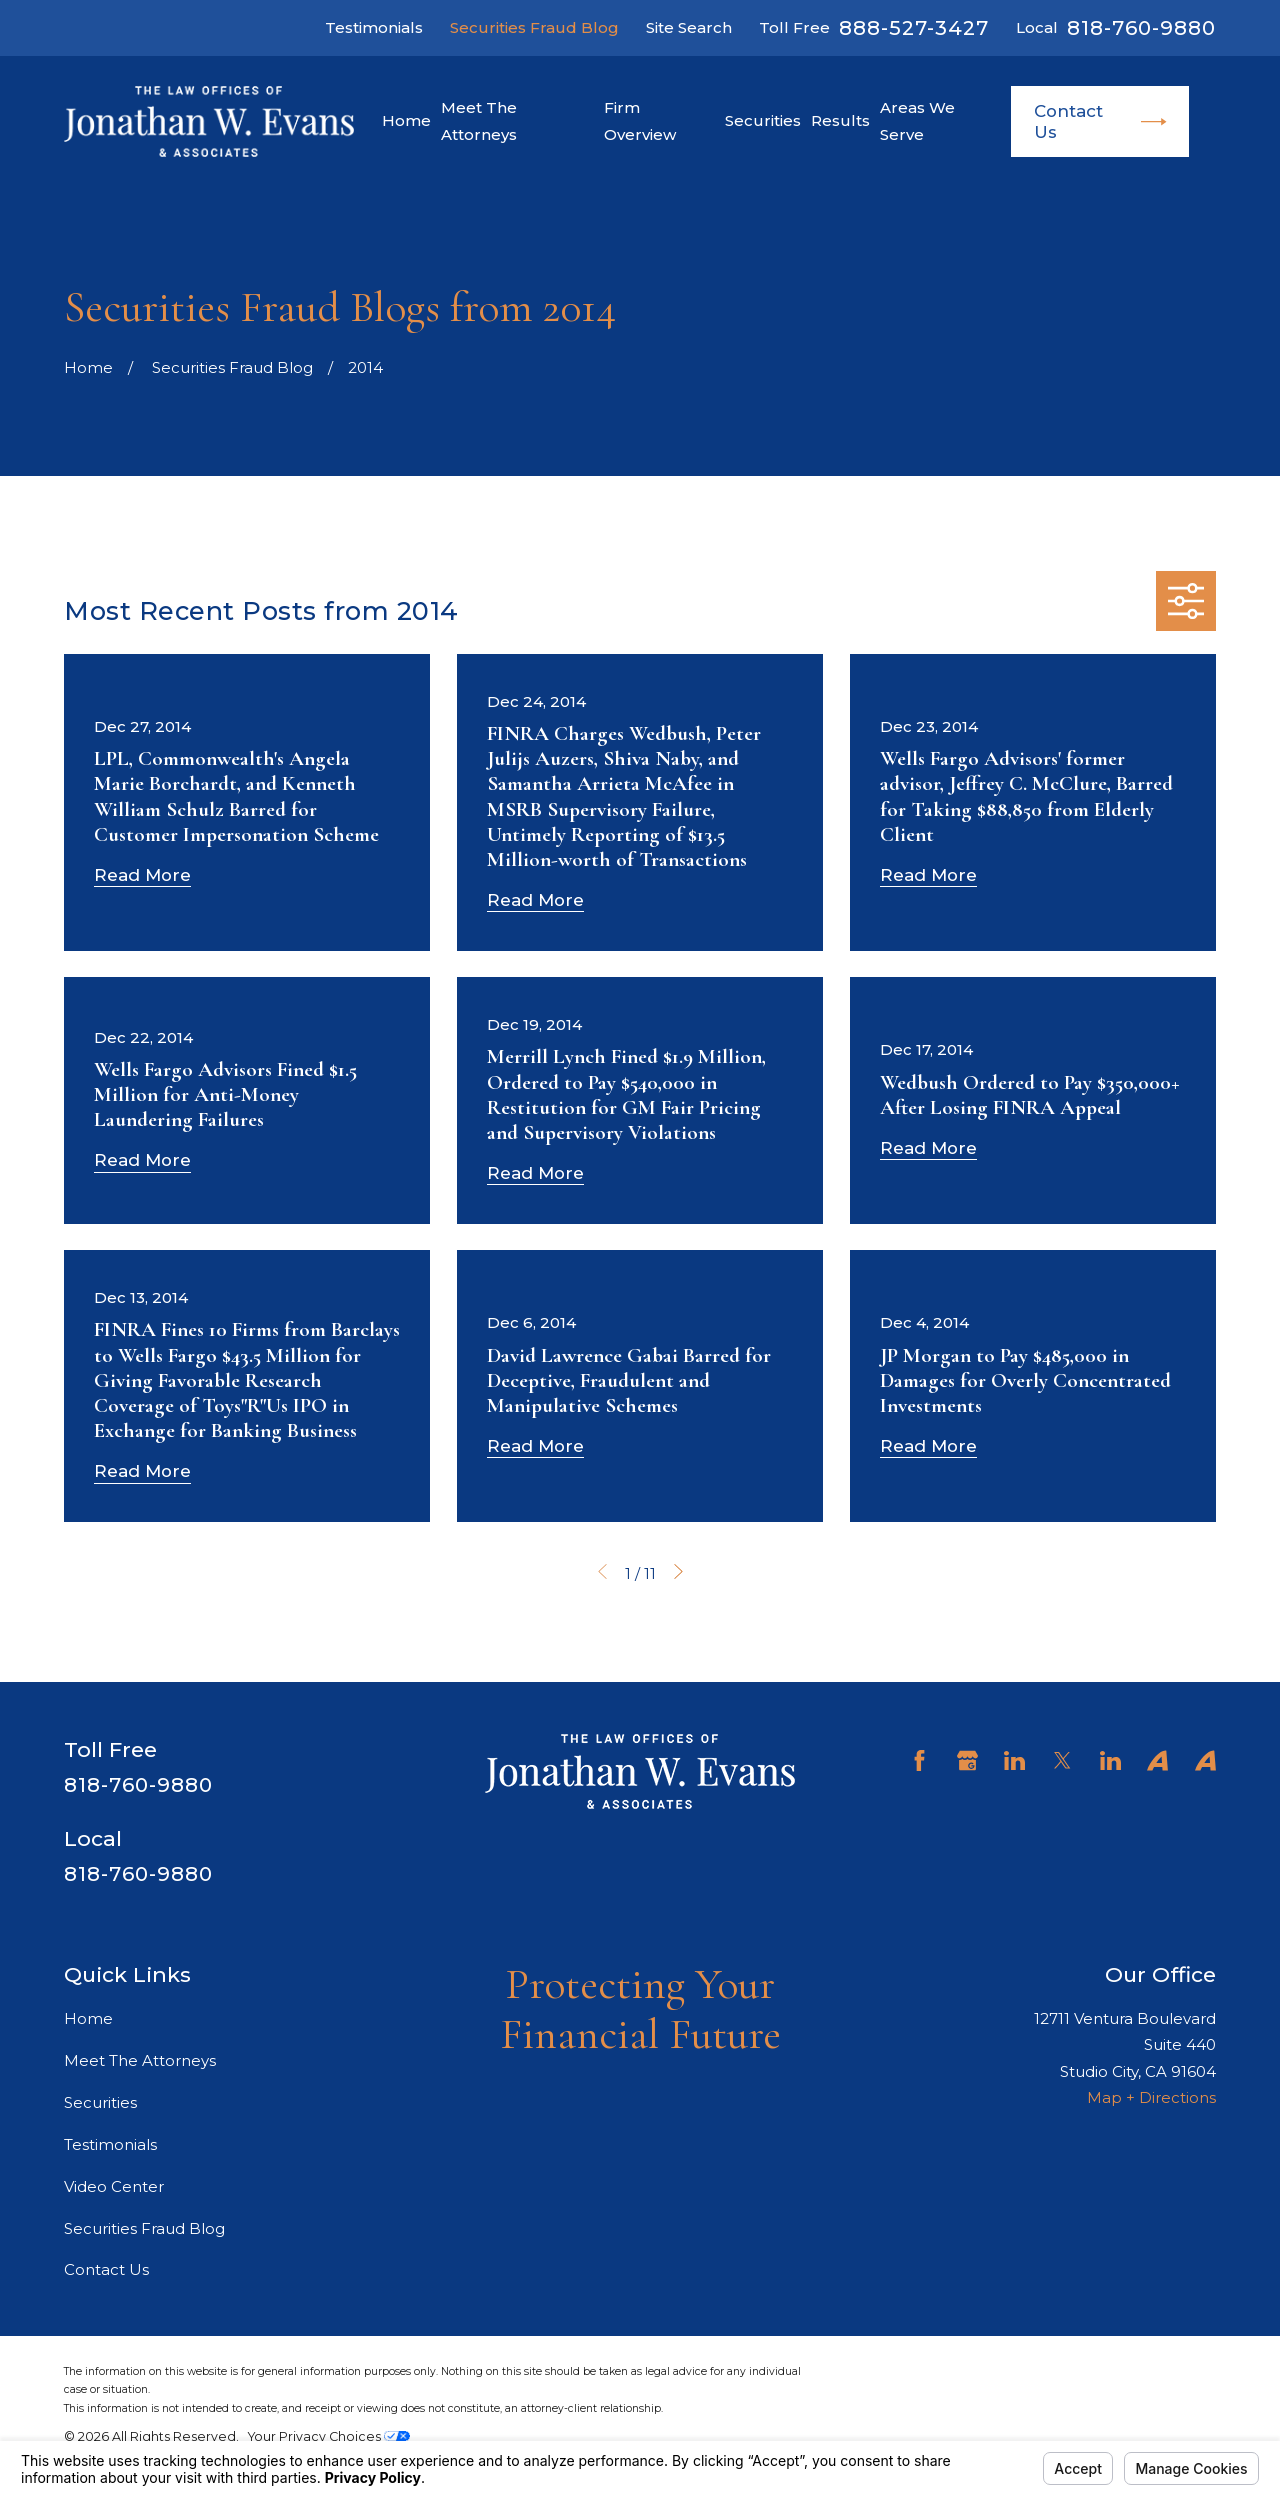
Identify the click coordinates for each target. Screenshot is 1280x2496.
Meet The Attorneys (140, 2060)
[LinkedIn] (1014, 1760)
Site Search (689, 27)
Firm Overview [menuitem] (640, 120)
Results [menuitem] (840, 120)
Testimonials (374, 27)
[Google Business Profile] (967, 1760)
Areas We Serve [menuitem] (917, 120)
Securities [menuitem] (763, 120)
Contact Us (1100, 121)
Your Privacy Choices (329, 2436)
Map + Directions (1151, 2097)
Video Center (114, 2186)
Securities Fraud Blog (534, 27)
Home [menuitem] (406, 120)
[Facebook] (919, 1760)
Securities (100, 2102)
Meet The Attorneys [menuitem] (479, 120)
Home (88, 2018)
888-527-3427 (914, 28)
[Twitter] (1062, 1760)
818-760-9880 (1141, 28)
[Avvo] (1157, 1760)
